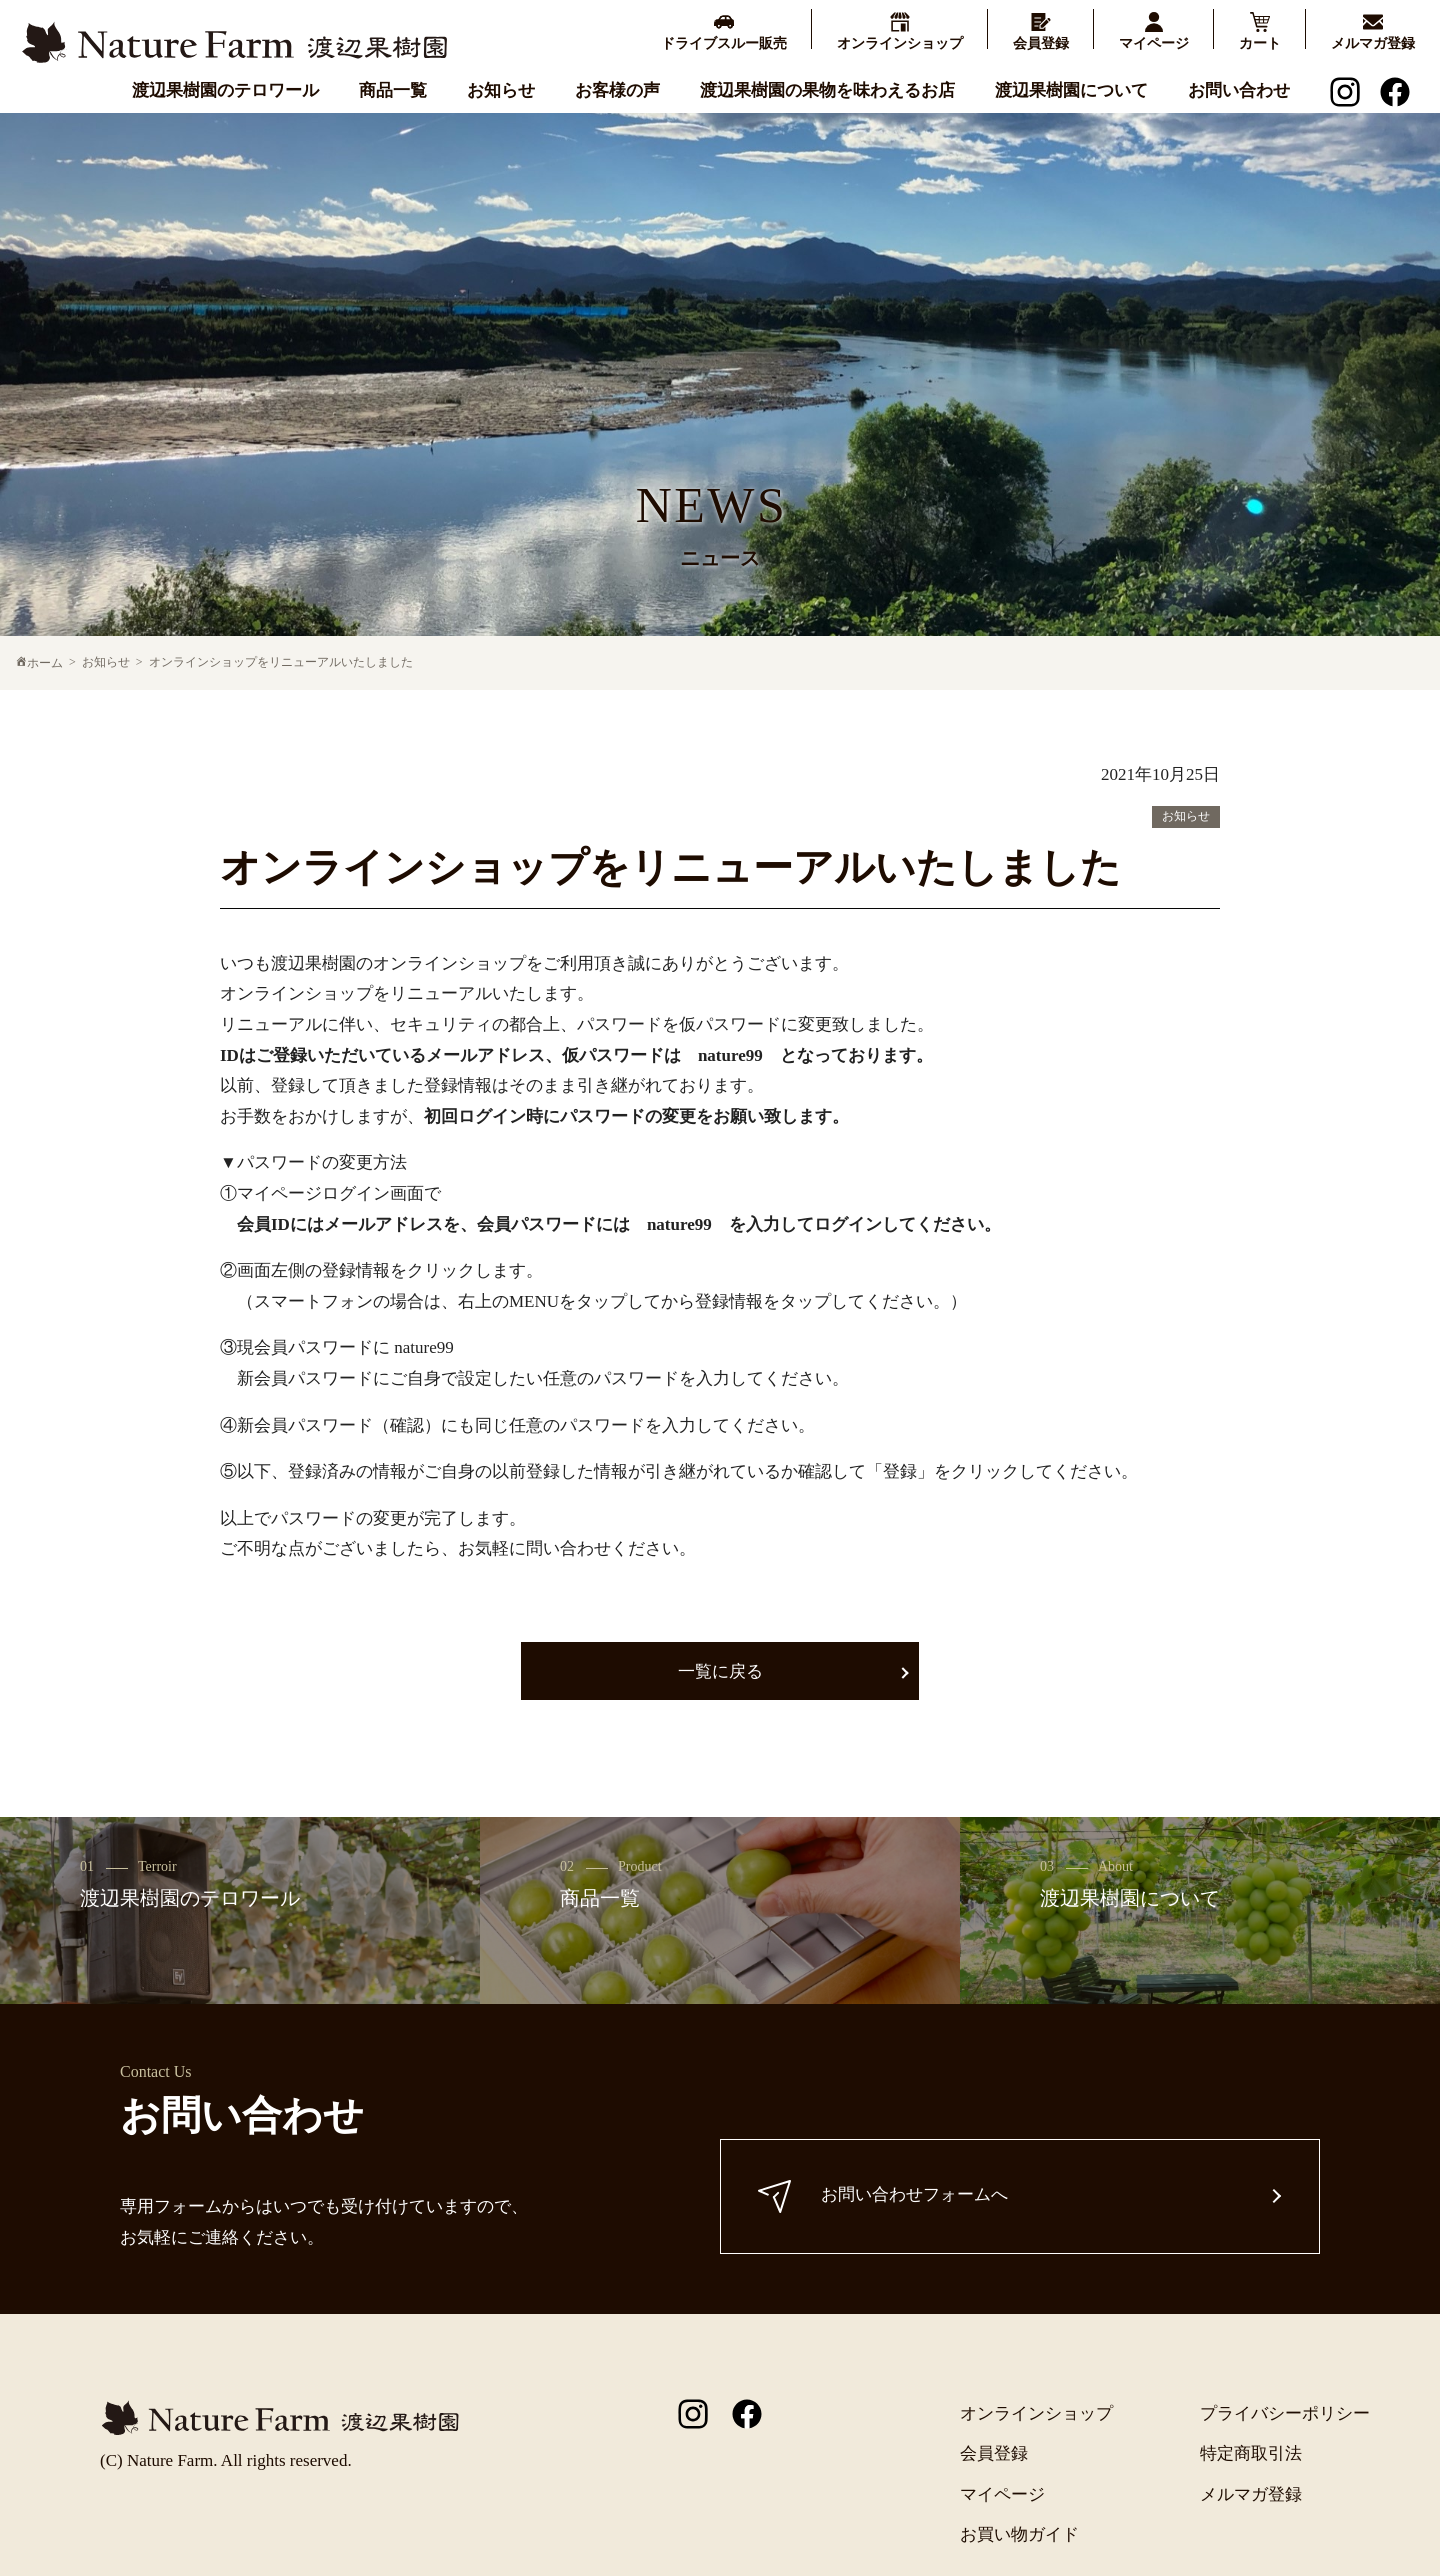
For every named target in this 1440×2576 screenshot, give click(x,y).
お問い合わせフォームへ (886, 2196)
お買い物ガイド (1019, 2534)
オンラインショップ (1036, 2413)
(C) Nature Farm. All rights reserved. (226, 2460)
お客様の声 (617, 89)
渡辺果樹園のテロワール (225, 89)
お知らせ (501, 89)
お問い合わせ (1239, 89)
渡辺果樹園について (1071, 89)
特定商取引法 (1251, 2453)
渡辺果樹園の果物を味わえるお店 (827, 89)
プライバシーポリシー (1285, 2413)
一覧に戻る (720, 1671)
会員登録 (994, 2453)
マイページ (1002, 2494)
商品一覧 (393, 89)
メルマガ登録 (1251, 2494)
